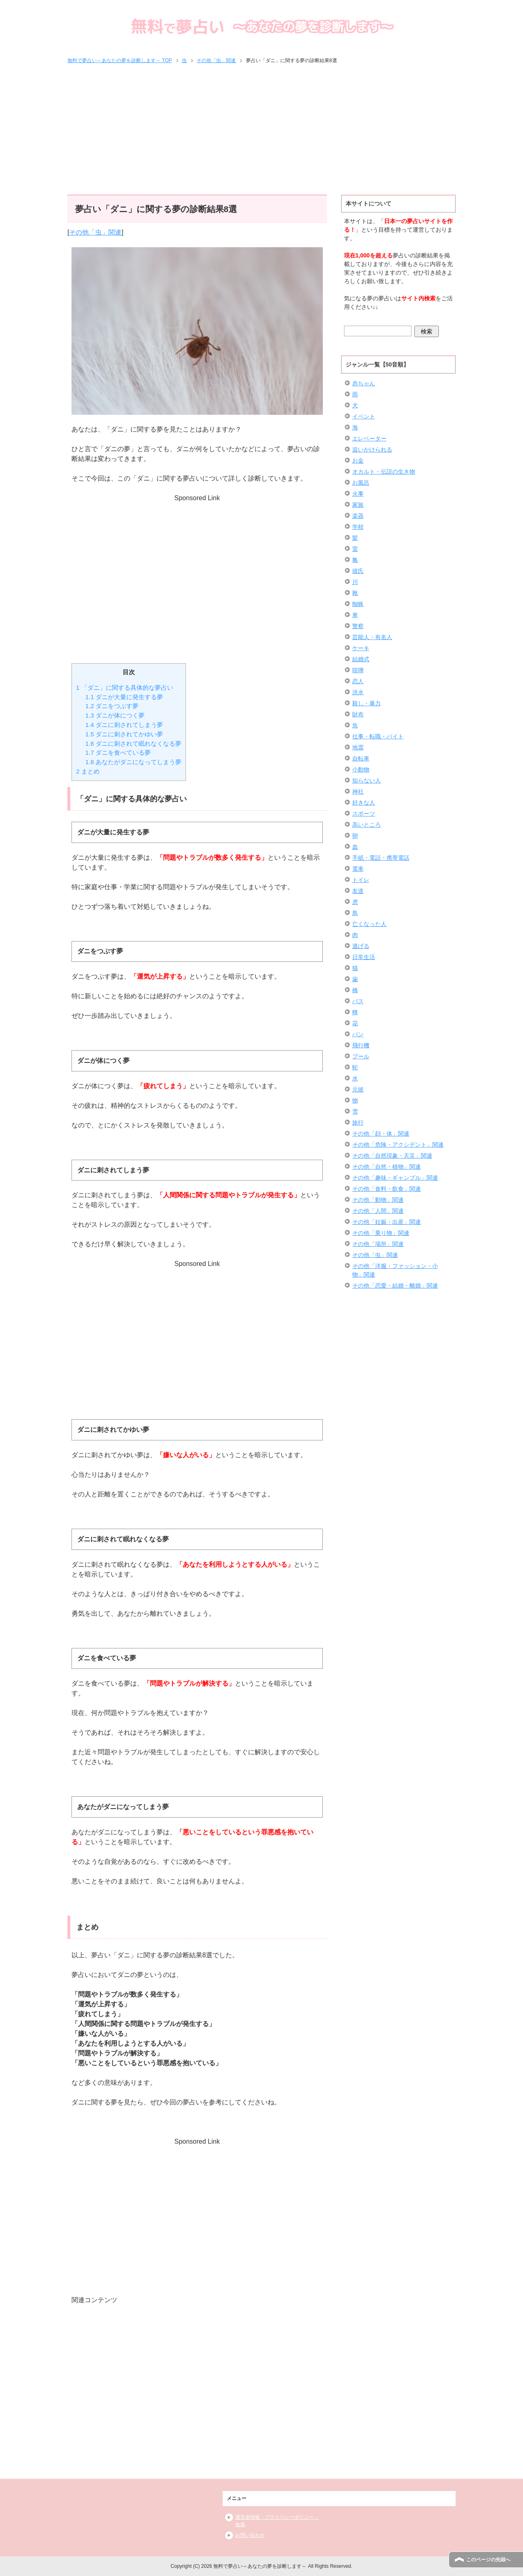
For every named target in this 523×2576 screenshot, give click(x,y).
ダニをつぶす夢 (112, 705)
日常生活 (363, 957)
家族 (358, 504)
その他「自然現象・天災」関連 (392, 1155)
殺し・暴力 (366, 703)
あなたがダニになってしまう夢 (133, 761)
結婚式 (360, 659)
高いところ (366, 824)
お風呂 (360, 482)
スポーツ (363, 813)
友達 (358, 891)
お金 (358, 460)
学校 (358, 526)
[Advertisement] (261, 130)
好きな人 (363, 802)
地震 (358, 747)
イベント (363, 416)
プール (360, 1056)
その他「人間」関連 (378, 1211)
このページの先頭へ (488, 2560)
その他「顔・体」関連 (380, 1133)
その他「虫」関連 (95, 232)
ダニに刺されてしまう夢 (124, 724)
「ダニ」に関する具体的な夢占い (124, 687)
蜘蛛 (358, 604)
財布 (358, 714)
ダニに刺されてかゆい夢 (124, 734)
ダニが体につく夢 (115, 715)
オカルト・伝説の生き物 (383, 471)
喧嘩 (358, 670)
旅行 (358, 1122)
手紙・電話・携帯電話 (380, 857)
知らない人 (366, 780)
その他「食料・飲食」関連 (386, 1188)
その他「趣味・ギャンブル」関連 (395, 1177)
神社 (358, 791)
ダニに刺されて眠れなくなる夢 (133, 743)
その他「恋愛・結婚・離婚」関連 (395, 1285)
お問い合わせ (250, 2535)
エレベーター (369, 438)
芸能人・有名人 (372, 637)
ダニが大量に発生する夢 (124, 696)
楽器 (358, 515)
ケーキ (360, 648)
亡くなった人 (369, 924)
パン (358, 1034)
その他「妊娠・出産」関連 (386, 1222)
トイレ (360, 880)
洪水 (358, 692)
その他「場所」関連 (378, 1244)
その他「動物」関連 (378, 1199)
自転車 (360, 758)
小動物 (360, 769)
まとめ (88, 771)
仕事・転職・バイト (378, 736)
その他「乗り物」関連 (380, 1233)
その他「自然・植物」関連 (386, 1166)
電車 (358, 868)
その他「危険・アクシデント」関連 (398, 1144)
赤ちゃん (363, 383)
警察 (358, 626)
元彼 (358, 1089)
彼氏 (358, 571)
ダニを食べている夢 (118, 752)
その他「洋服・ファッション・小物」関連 (395, 1270)
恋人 (358, 681)
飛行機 (360, 1045)
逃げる (360, 946)
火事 (358, 493)
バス (358, 1001)
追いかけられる (372, 449)
